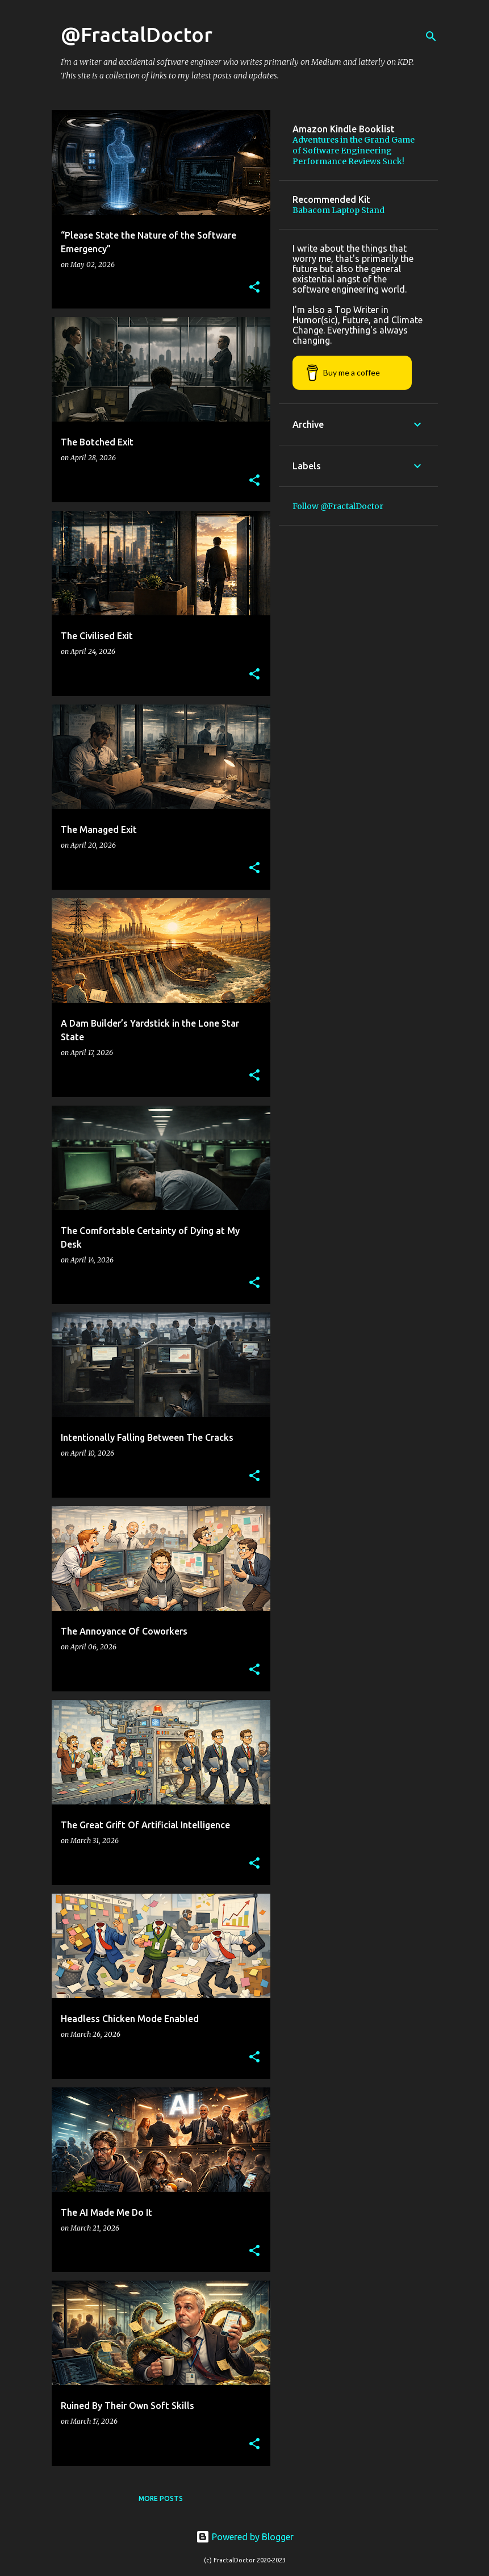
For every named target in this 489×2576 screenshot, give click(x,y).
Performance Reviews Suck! (348, 161)
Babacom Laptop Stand (338, 210)
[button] (254, 287)
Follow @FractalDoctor (337, 506)
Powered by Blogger (245, 2537)
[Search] (431, 36)
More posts (161, 2498)
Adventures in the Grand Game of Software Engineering (353, 145)
